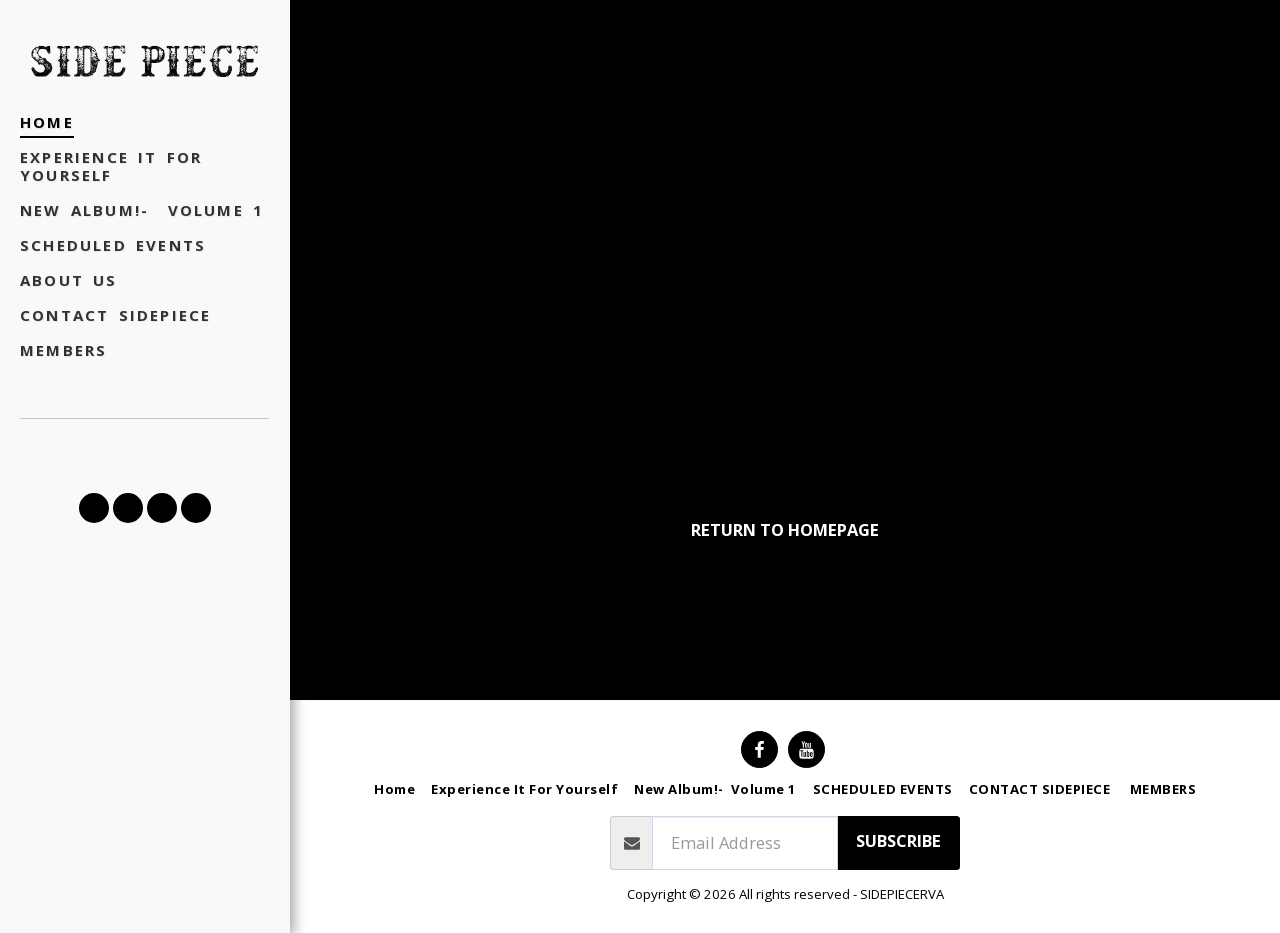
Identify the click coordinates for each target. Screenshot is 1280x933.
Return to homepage (785, 529)
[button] (94, 508)
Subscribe (898, 840)
